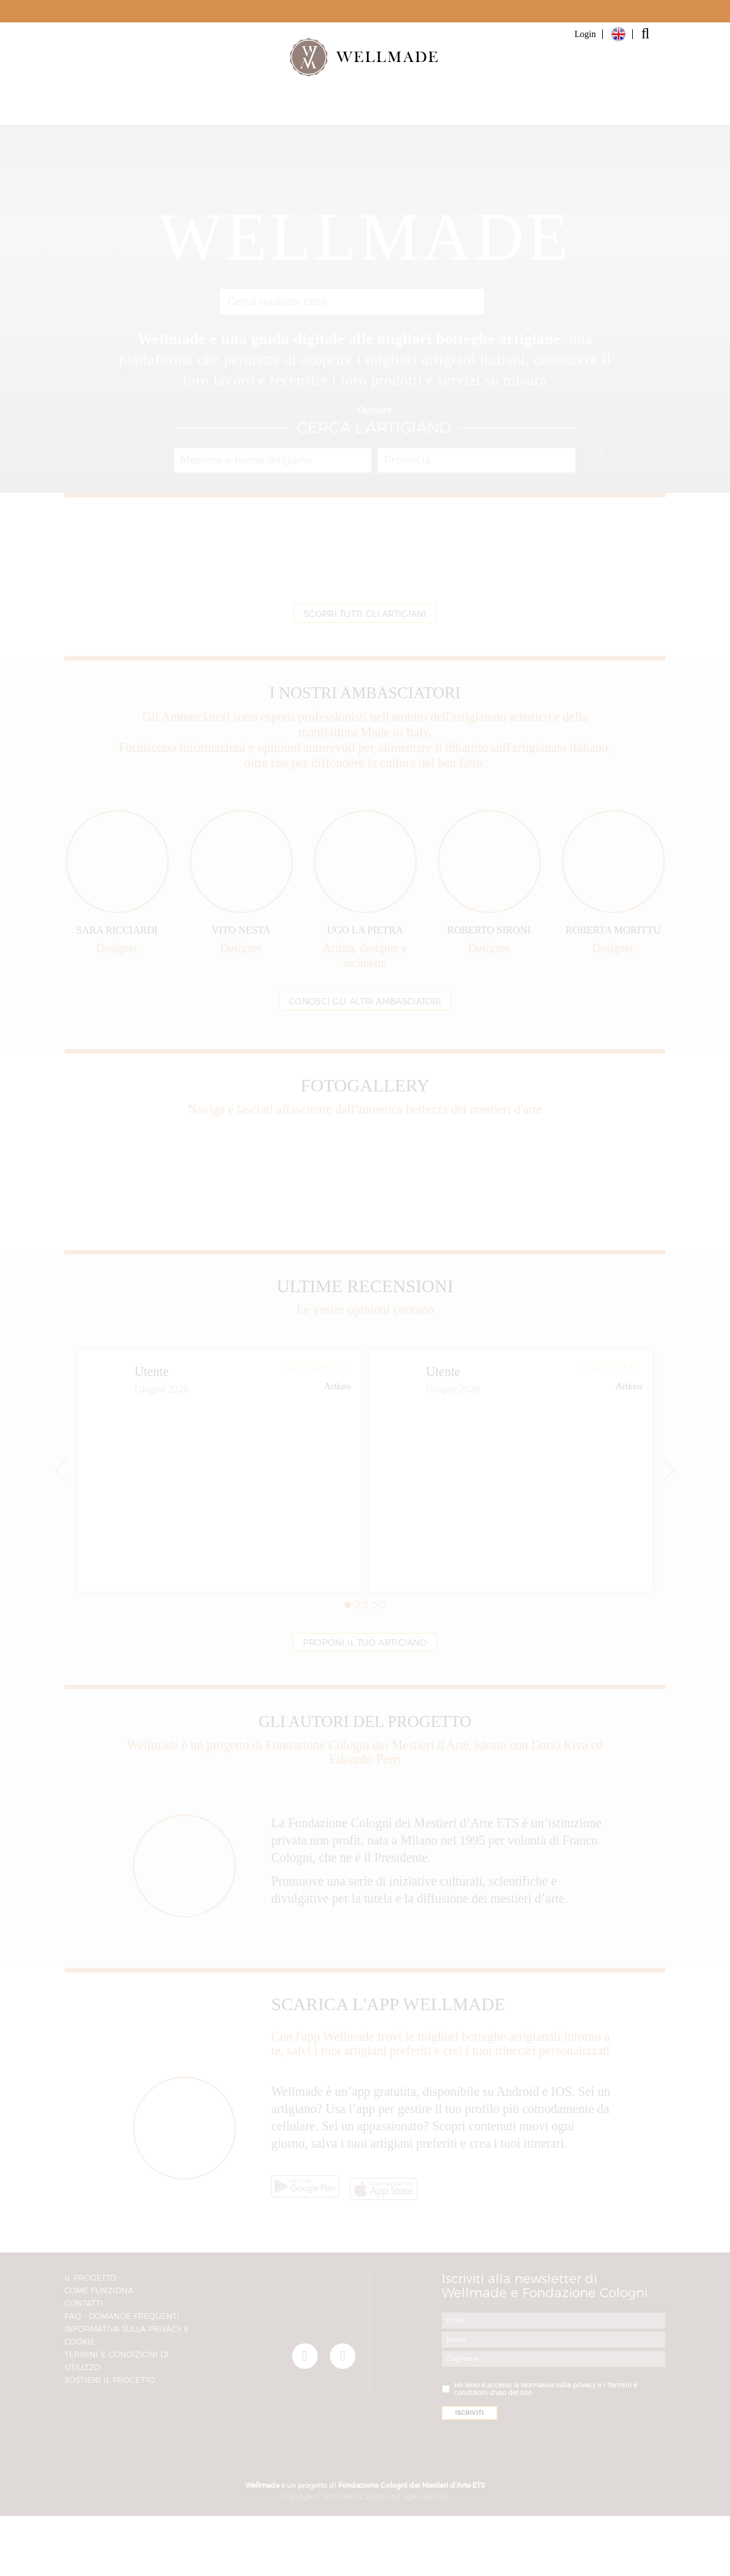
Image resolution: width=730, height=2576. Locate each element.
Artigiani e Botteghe (198, 109)
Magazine (469, 109)
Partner (306, 109)
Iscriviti (557, 109)
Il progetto (385, 109)
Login (585, 34)
